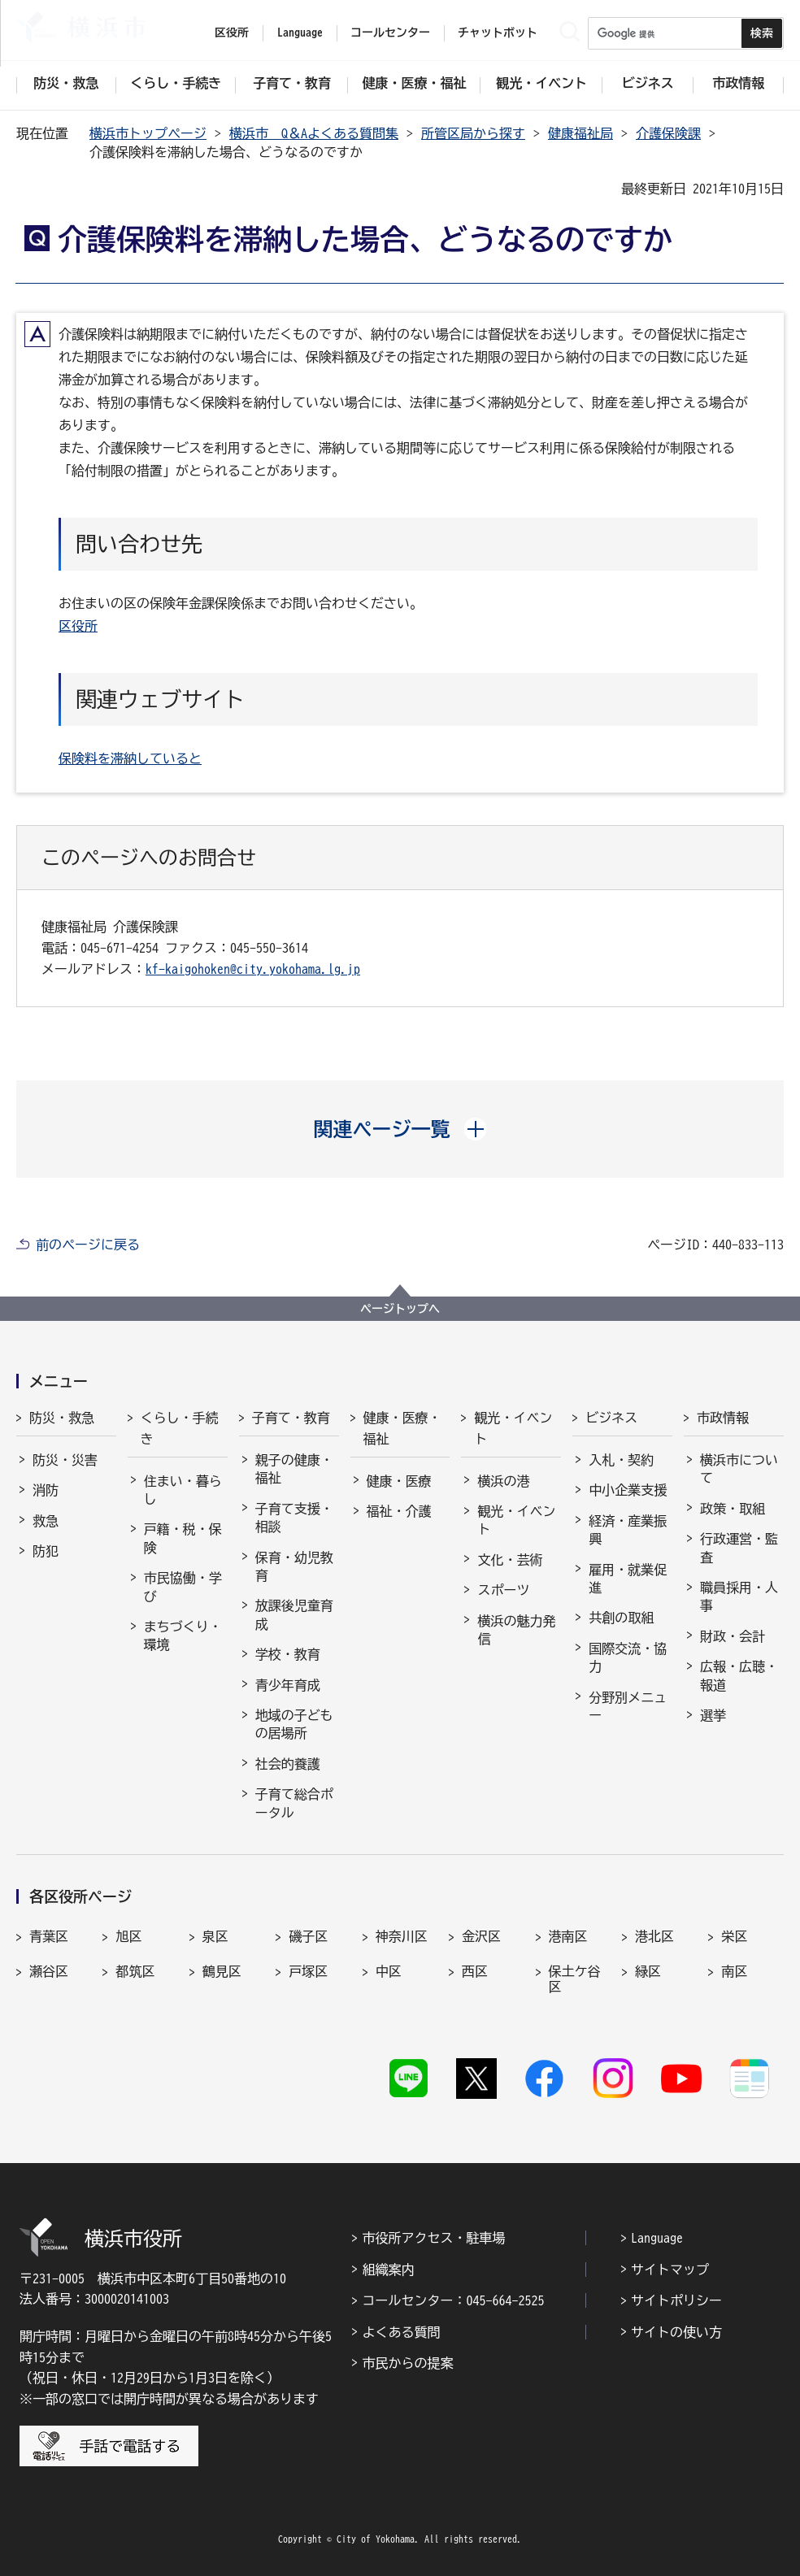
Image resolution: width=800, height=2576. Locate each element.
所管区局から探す (473, 133)
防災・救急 (61, 1417)
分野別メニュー (628, 1706)
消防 (46, 1490)
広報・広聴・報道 (739, 1675)
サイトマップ (670, 2269)
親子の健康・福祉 (294, 1468)
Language (657, 2237)
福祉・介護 (399, 1511)
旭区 (128, 1936)
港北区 (654, 1936)
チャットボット (497, 32)
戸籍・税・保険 (183, 1538)
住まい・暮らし (183, 1490)
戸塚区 (308, 1971)
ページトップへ (400, 1308)
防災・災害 (65, 1459)
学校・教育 (287, 1654)
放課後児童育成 (294, 1614)
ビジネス (611, 1417)
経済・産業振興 (628, 1529)
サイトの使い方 (676, 2332)
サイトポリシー (676, 2300)
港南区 (568, 1936)
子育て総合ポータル (294, 1803)
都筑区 (134, 1971)
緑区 (648, 1971)
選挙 (713, 1715)
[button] (400, 1129)
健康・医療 (399, 1481)
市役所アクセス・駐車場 (433, 2237)
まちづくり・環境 (183, 1635)
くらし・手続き (180, 1428)
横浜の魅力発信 (516, 1629)
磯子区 (308, 1936)
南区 (734, 1971)
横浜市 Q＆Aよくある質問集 (313, 133)
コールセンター (390, 32)
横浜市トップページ (148, 133)
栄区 (734, 1936)
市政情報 (723, 1417)
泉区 (215, 1936)
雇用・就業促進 (628, 1578)
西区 (475, 1971)
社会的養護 (287, 1763)
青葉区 (48, 1936)
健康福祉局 (580, 133)
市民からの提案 (407, 2363)
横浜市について (739, 1468)
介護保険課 (668, 133)
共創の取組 (621, 1617)
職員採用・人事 (739, 1596)
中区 (389, 1971)
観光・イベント (513, 1428)
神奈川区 (402, 1936)
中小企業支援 (628, 1490)
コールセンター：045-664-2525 (453, 2300)
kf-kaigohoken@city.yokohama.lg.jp (253, 968)
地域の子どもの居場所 (294, 1724)
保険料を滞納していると (130, 758)
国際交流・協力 (628, 1657)
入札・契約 (621, 1459)
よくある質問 (401, 2332)
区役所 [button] (232, 32)
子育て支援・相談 (294, 1517)
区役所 (78, 625)
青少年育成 (287, 1685)
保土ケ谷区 (575, 1979)
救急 (46, 1520)
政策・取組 (732, 1508)
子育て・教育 (291, 1417)
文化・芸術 (509, 1559)
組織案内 (388, 2269)
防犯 (46, 1550)
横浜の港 (503, 1481)
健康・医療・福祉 (402, 1428)
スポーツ (503, 1589)
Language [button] (300, 32)
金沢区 (481, 1936)
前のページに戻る (88, 1244)
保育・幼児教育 (294, 1566)
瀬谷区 (48, 1971)
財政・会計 (732, 1636)
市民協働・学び (183, 1586)
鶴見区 (221, 1971)
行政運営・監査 (739, 1547)
